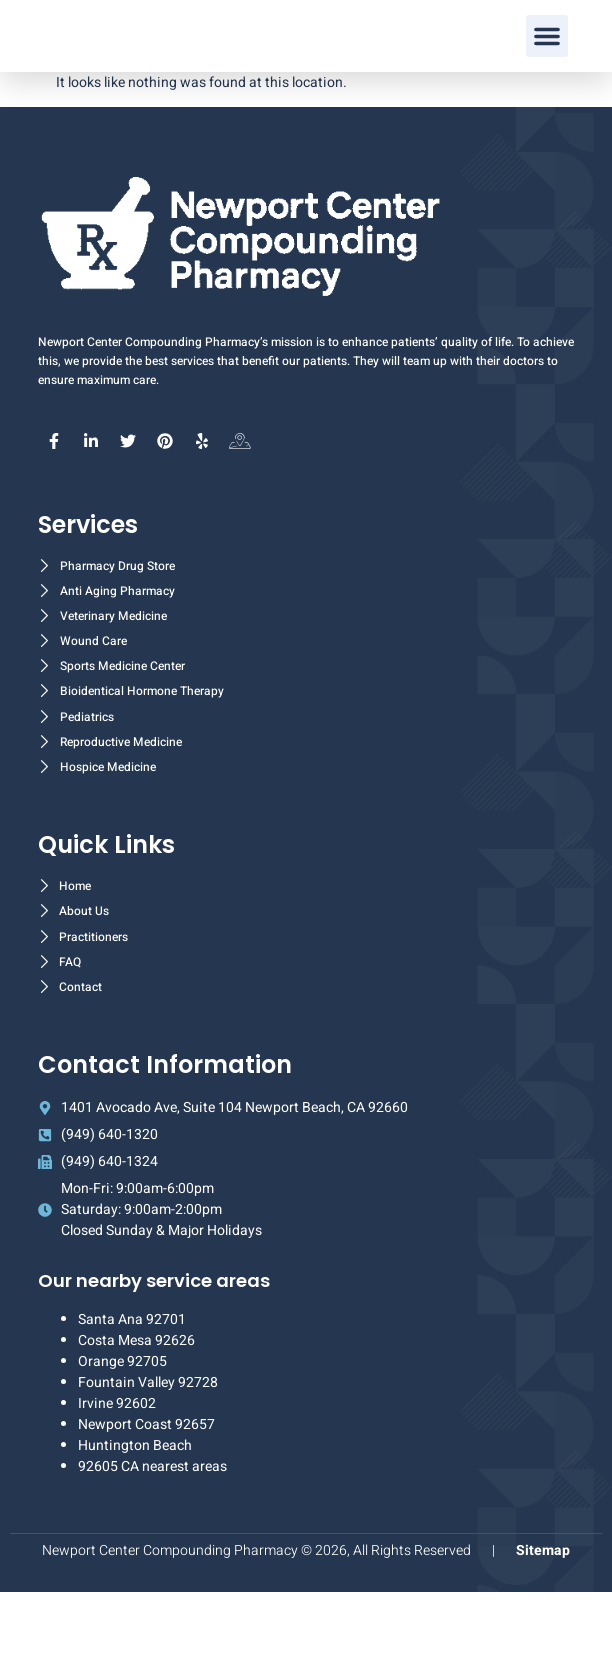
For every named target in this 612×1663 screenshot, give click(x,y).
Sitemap (543, 1621)
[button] (547, 72)
